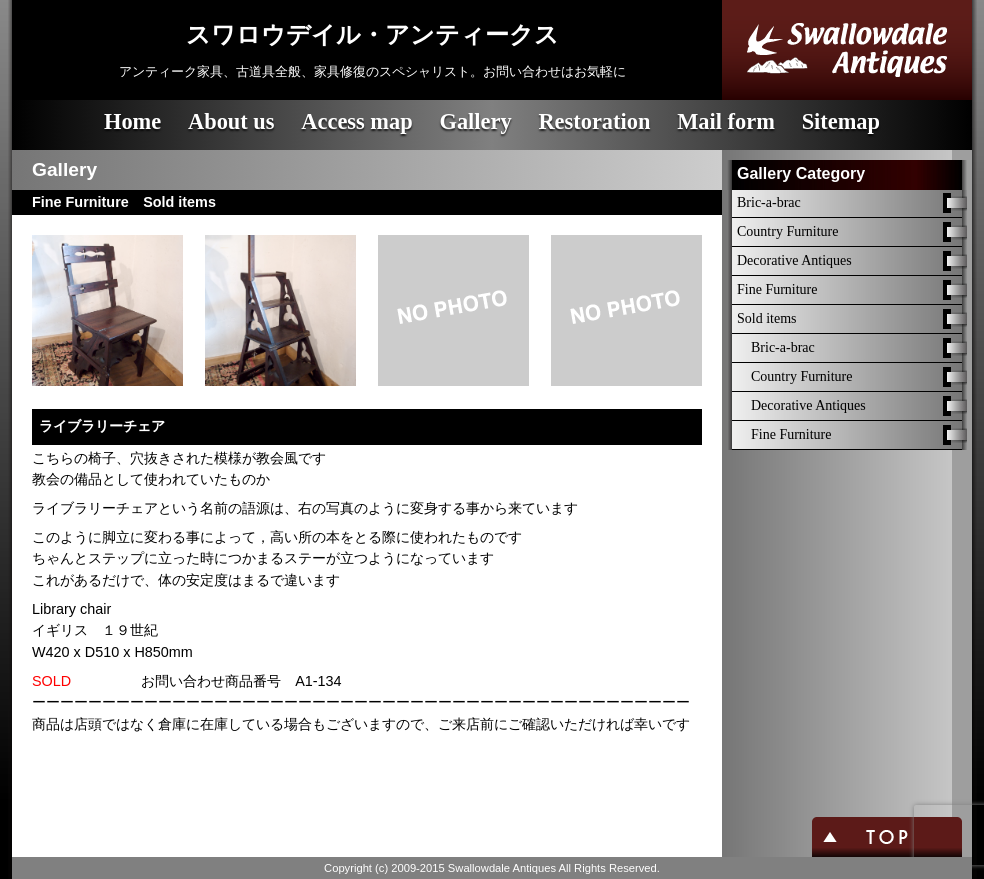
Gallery (475, 121)
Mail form (726, 121)
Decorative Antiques (794, 260)
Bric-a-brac (769, 202)
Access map (356, 121)
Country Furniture (788, 231)
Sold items (767, 318)
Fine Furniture (777, 289)
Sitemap (841, 121)
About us (231, 121)
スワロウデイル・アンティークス (372, 35)
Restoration (594, 121)
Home (132, 121)
